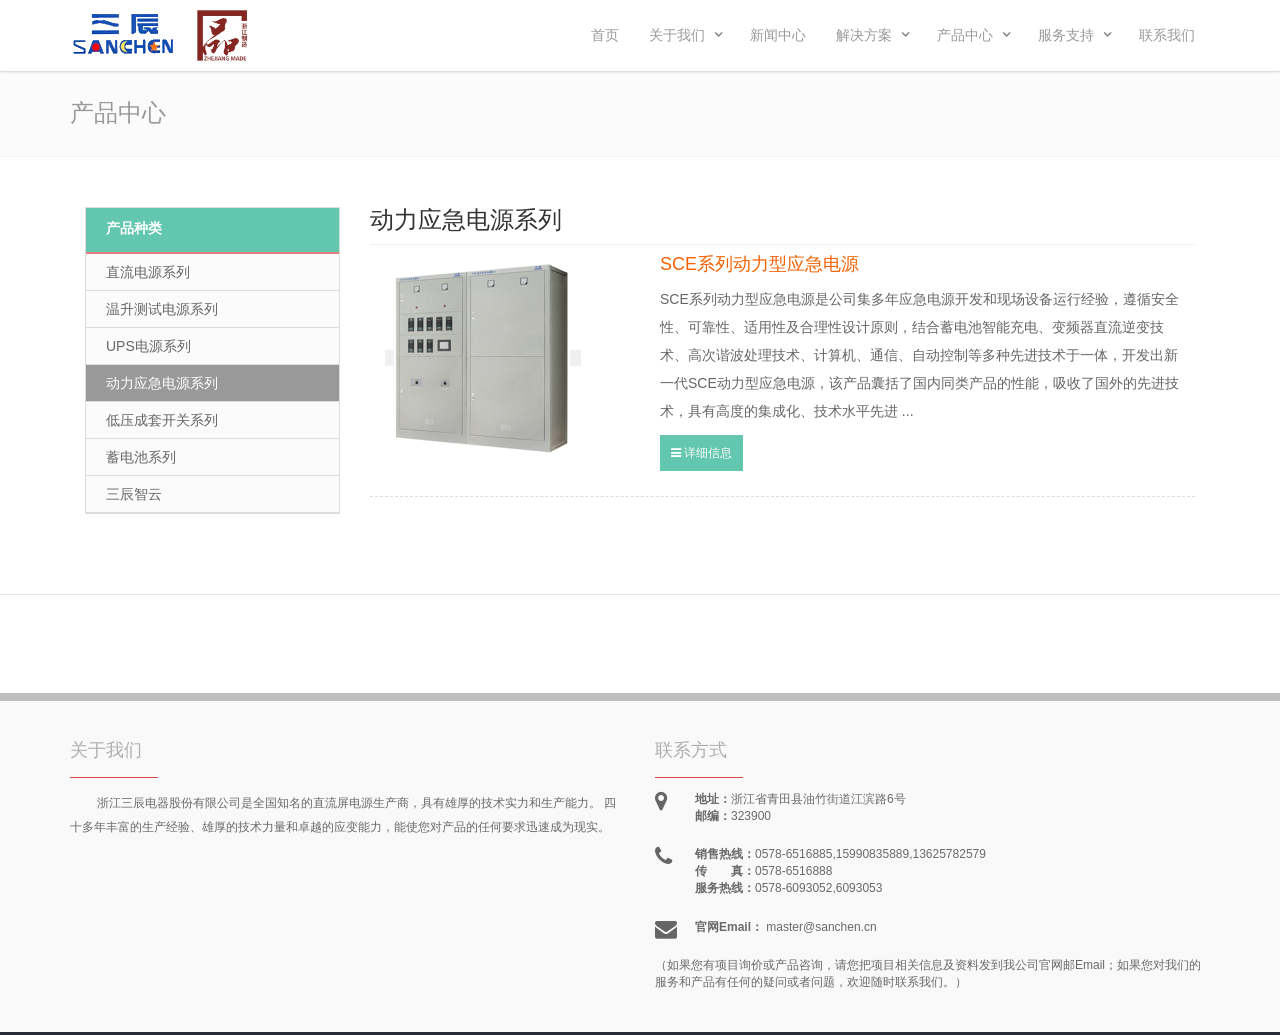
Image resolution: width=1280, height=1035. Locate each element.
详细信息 (701, 453)
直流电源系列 (148, 272)
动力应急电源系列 (162, 383)
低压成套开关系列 (162, 420)
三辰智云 (134, 494)
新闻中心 (778, 35)
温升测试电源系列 (162, 309)
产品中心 (974, 35)
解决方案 (873, 35)
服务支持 (1075, 35)
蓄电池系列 (141, 457)
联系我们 (1167, 35)
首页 (605, 35)
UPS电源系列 (148, 346)
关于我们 (686, 35)
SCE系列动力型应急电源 (759, 264)
